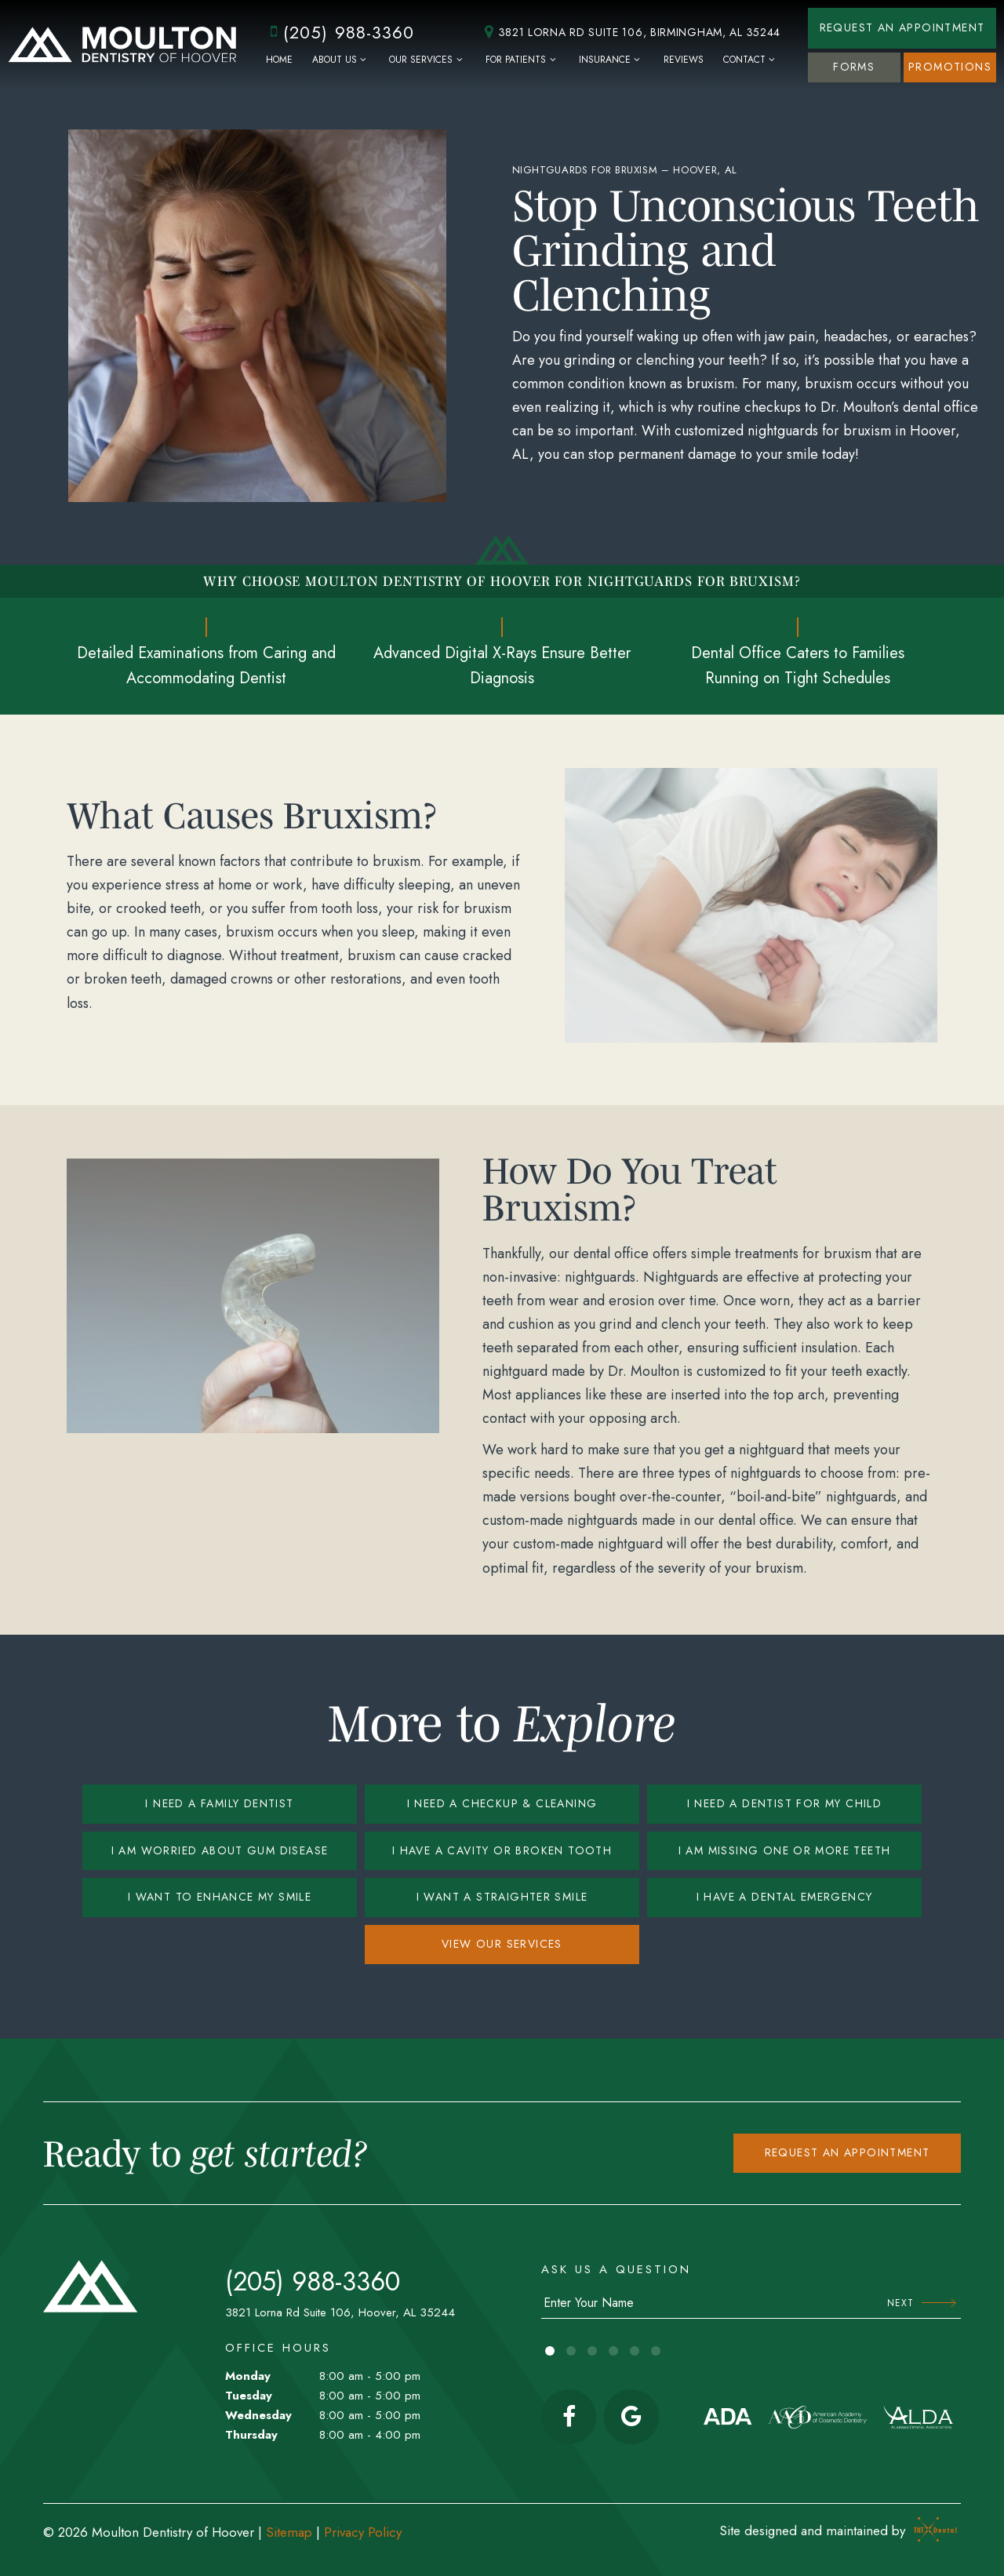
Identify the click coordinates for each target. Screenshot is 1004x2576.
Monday (248, 2376)
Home (279, 60)
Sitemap (289, 2532)
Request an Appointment (902, 27)
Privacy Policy (363, 2532)
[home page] (122, 45)
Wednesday (258, 2415)
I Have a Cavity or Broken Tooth (502, 1850)
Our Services (427, 60)
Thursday (251, 2434)
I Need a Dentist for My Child (784, 1803)
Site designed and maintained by (834, 2530)
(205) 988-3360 (339, 32)
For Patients (522, 60)
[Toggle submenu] (363, 59)
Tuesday (248, 2395)
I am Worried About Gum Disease (220, 1850)
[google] (631, 2416)
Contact (751, 60)
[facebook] (568, 2416)
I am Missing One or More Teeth (784, 1850)
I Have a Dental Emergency (785, 1897)
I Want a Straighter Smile (502, 1897)
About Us (341, 60)
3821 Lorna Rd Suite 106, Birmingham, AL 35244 (630, 33)
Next (922, 2303)
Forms (854, 67)
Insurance (611, 60)
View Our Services (502, 1944)
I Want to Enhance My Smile (219, 1897)
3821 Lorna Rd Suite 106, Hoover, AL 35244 (340, 2312)
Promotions (949, 67)
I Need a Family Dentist (219, 1803)
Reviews (684, 60)
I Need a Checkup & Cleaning (502, 1803)
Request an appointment (847, 2152)
